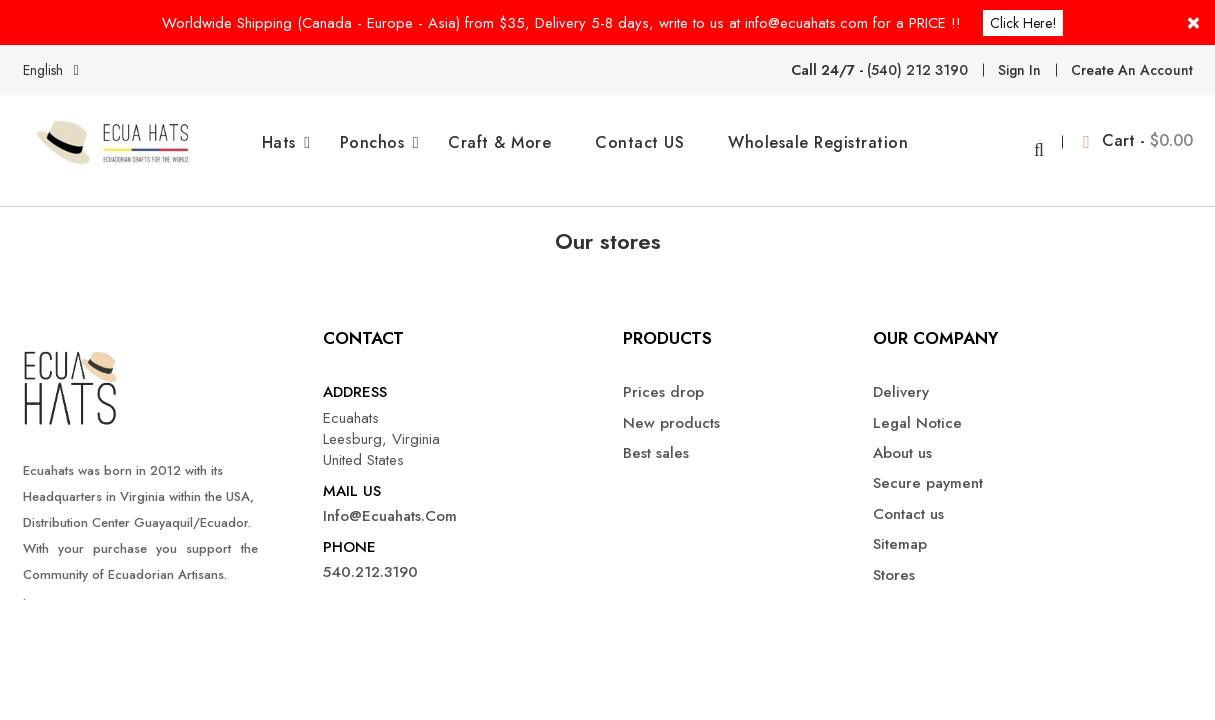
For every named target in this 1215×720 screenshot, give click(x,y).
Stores (894, 558)
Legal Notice (917, 406)
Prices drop (663, 376)
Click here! (1024, 22)
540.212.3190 (370, 556)
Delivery (901, 376)
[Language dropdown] (54, 69)
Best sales (656, 437)
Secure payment (928, 467)
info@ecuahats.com (390, 500)
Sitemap (900, 528)
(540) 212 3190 (917, 69)
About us (902, 437)
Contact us (908, 498)
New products (671, 406)
